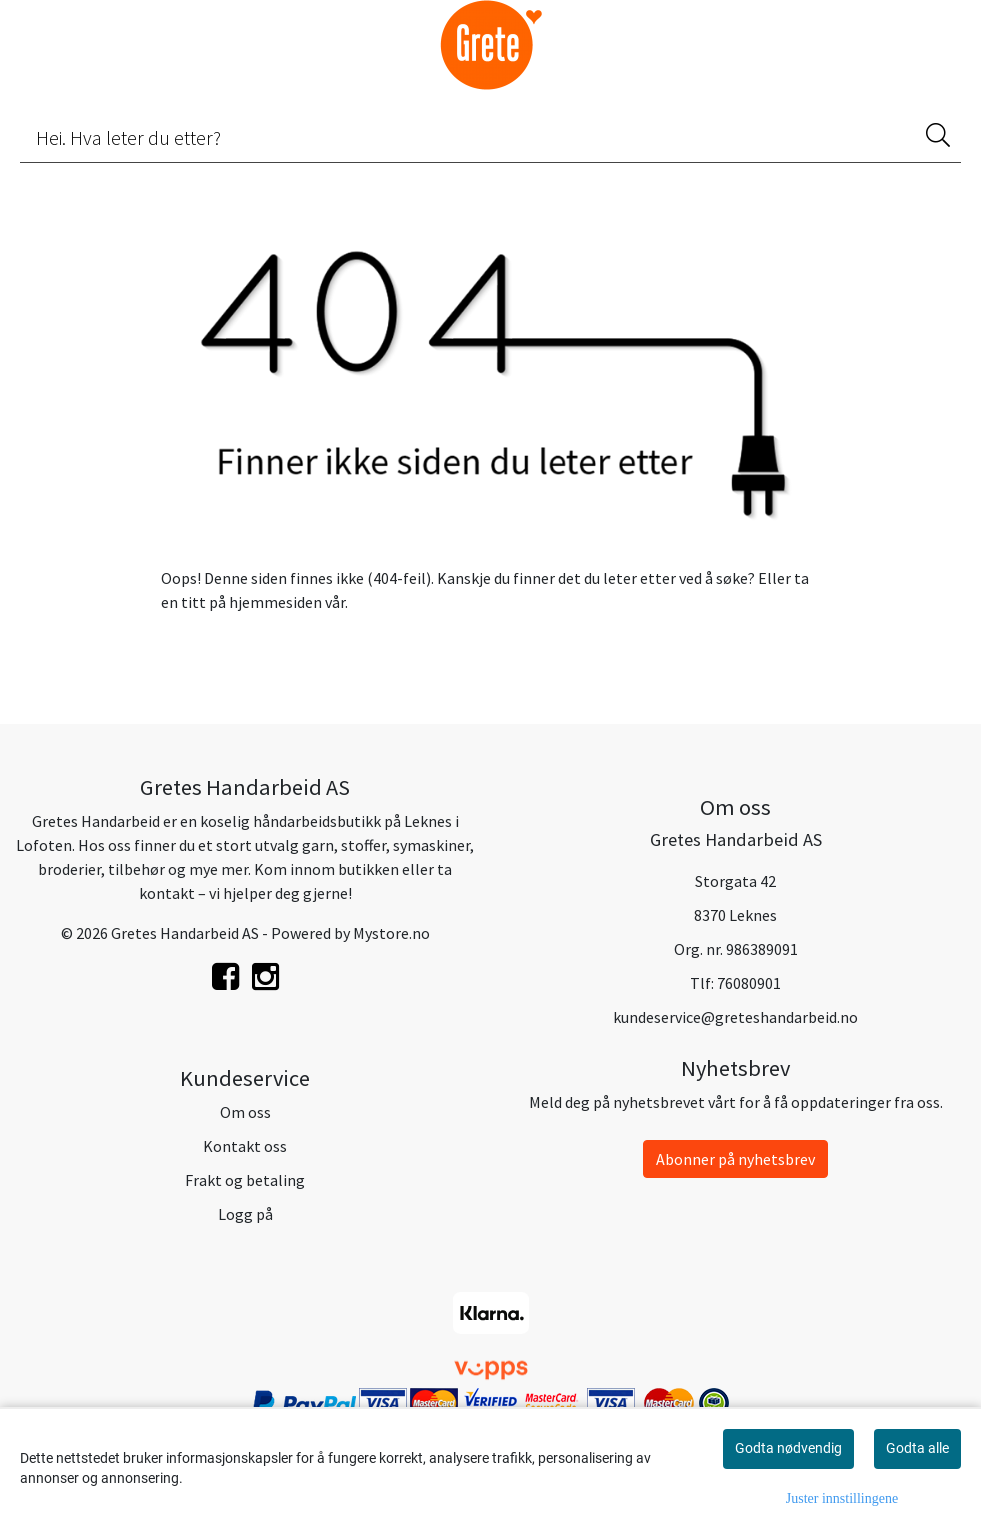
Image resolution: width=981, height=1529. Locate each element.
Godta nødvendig (788, 1448)
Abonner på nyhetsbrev (735, 1159)
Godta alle (917, 1448)
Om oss (245, 1112)
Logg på (245, 1214)
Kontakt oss (245, 1146)
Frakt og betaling (245, 1180)
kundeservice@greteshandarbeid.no (735, 1017)
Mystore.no (391, 933)
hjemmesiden (275, 602)
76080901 (749, 983)
